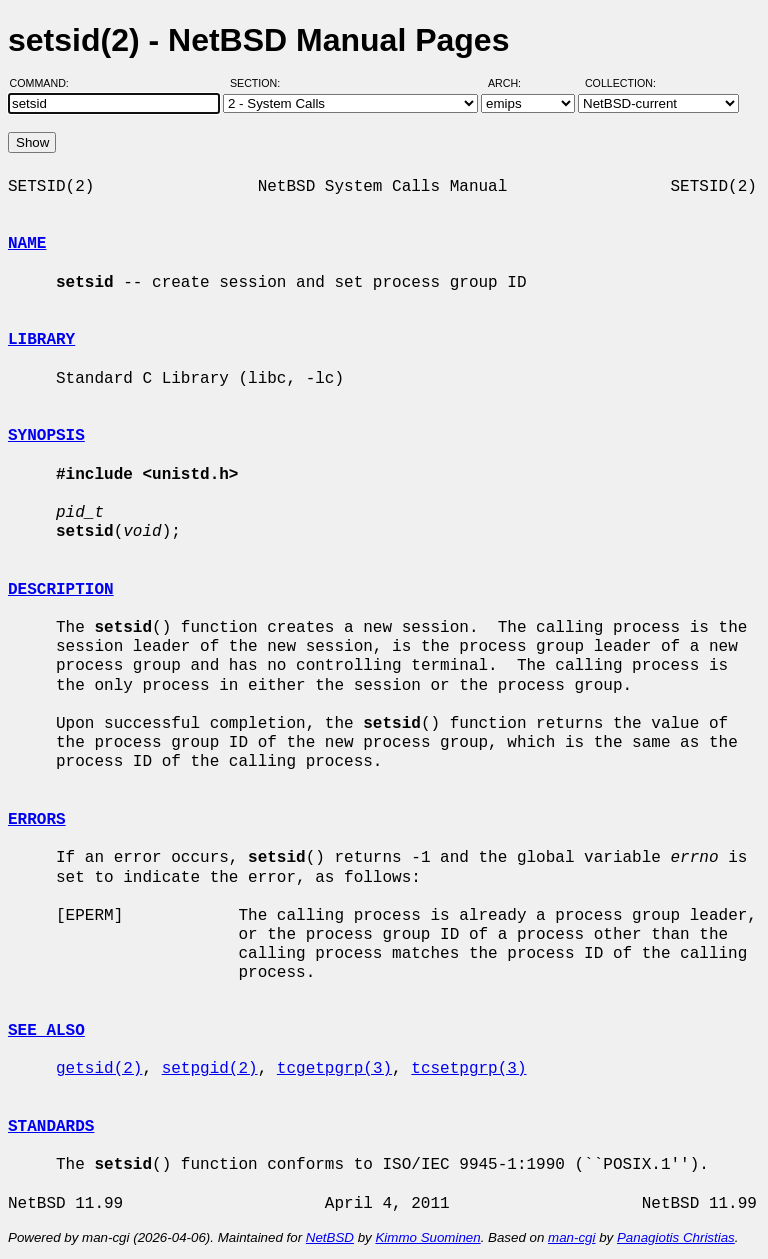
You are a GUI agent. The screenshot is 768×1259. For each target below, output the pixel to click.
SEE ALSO (46, 1031)
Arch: (513, 83)
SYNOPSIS (46, 436)
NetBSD (330, 1237)
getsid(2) (99, 1069)
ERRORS (37, 820)
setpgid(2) (210, 1069)
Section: (259, 83)
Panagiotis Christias (676, 1237)
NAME (27, 244)
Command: (45, 83)
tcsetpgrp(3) (468, 1069)
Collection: (620, 83)
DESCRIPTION (61, 590)
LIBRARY (41, 340)
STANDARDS (51, 1127)
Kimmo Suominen (427, 1237)
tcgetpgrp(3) (334, 1069)
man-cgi (571, 1237)
